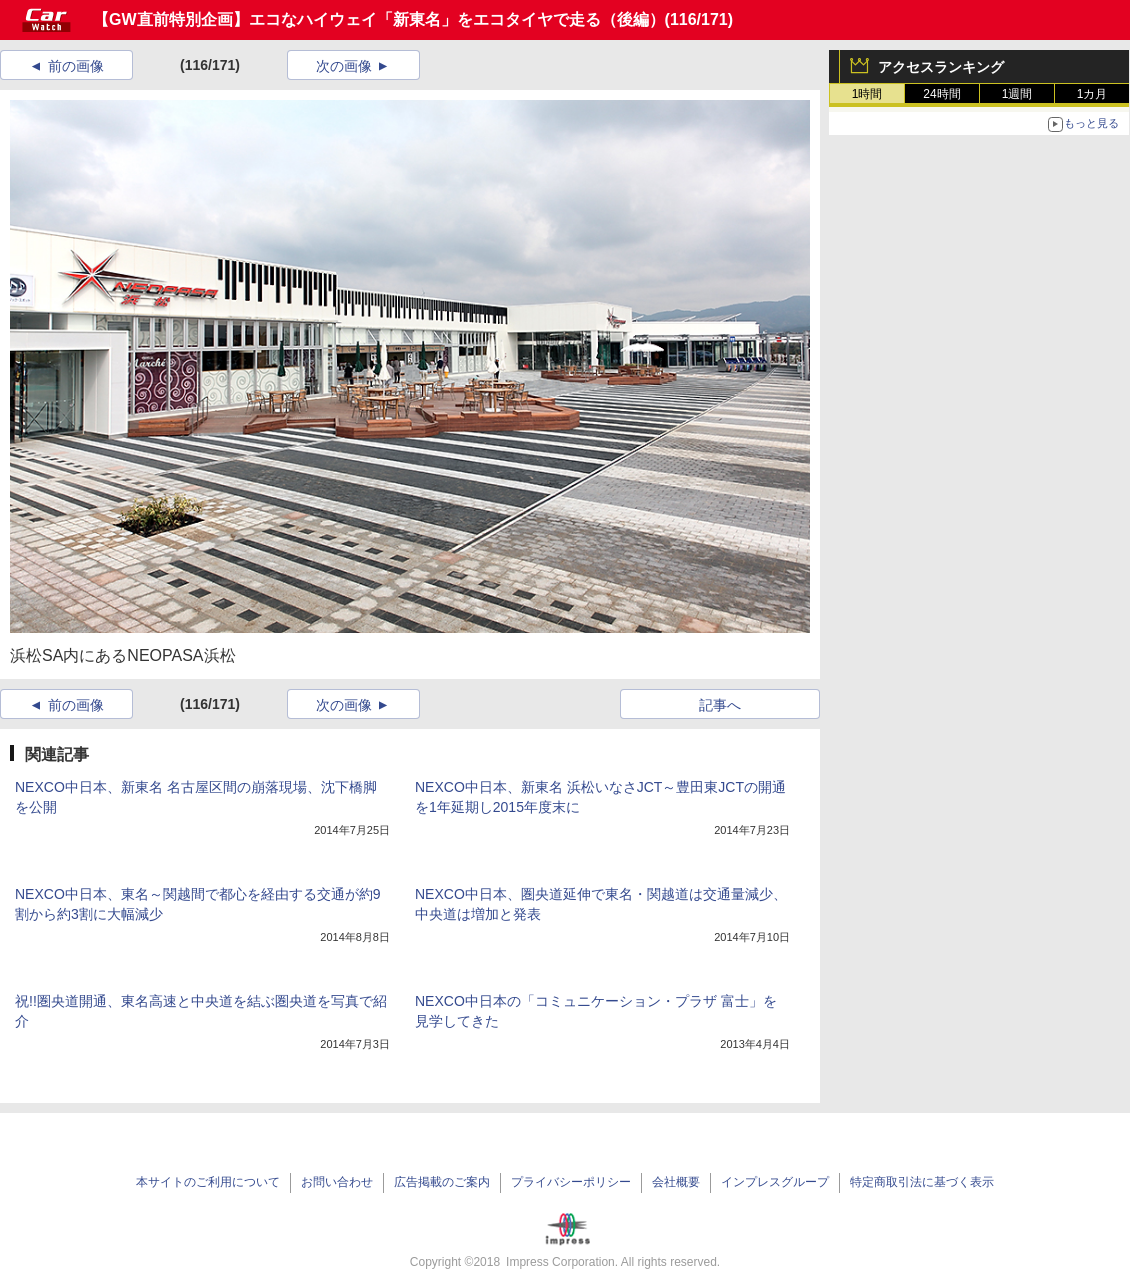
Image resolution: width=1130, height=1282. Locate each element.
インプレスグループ (775, 1182)
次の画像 (344, 66)
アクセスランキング (941, 67)
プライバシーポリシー (571, 1182)
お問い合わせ (337, 1182)
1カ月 (1092, 94)
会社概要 (676, 1182)
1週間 (1017, 94)
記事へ (720, 705)
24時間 (941, 94)
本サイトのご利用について (208, 1182)
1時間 (867, 94)
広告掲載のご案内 (442, 1182)
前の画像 (76, 66)
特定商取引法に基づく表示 (922, 1182)
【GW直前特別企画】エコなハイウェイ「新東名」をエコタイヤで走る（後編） (379, 19)
